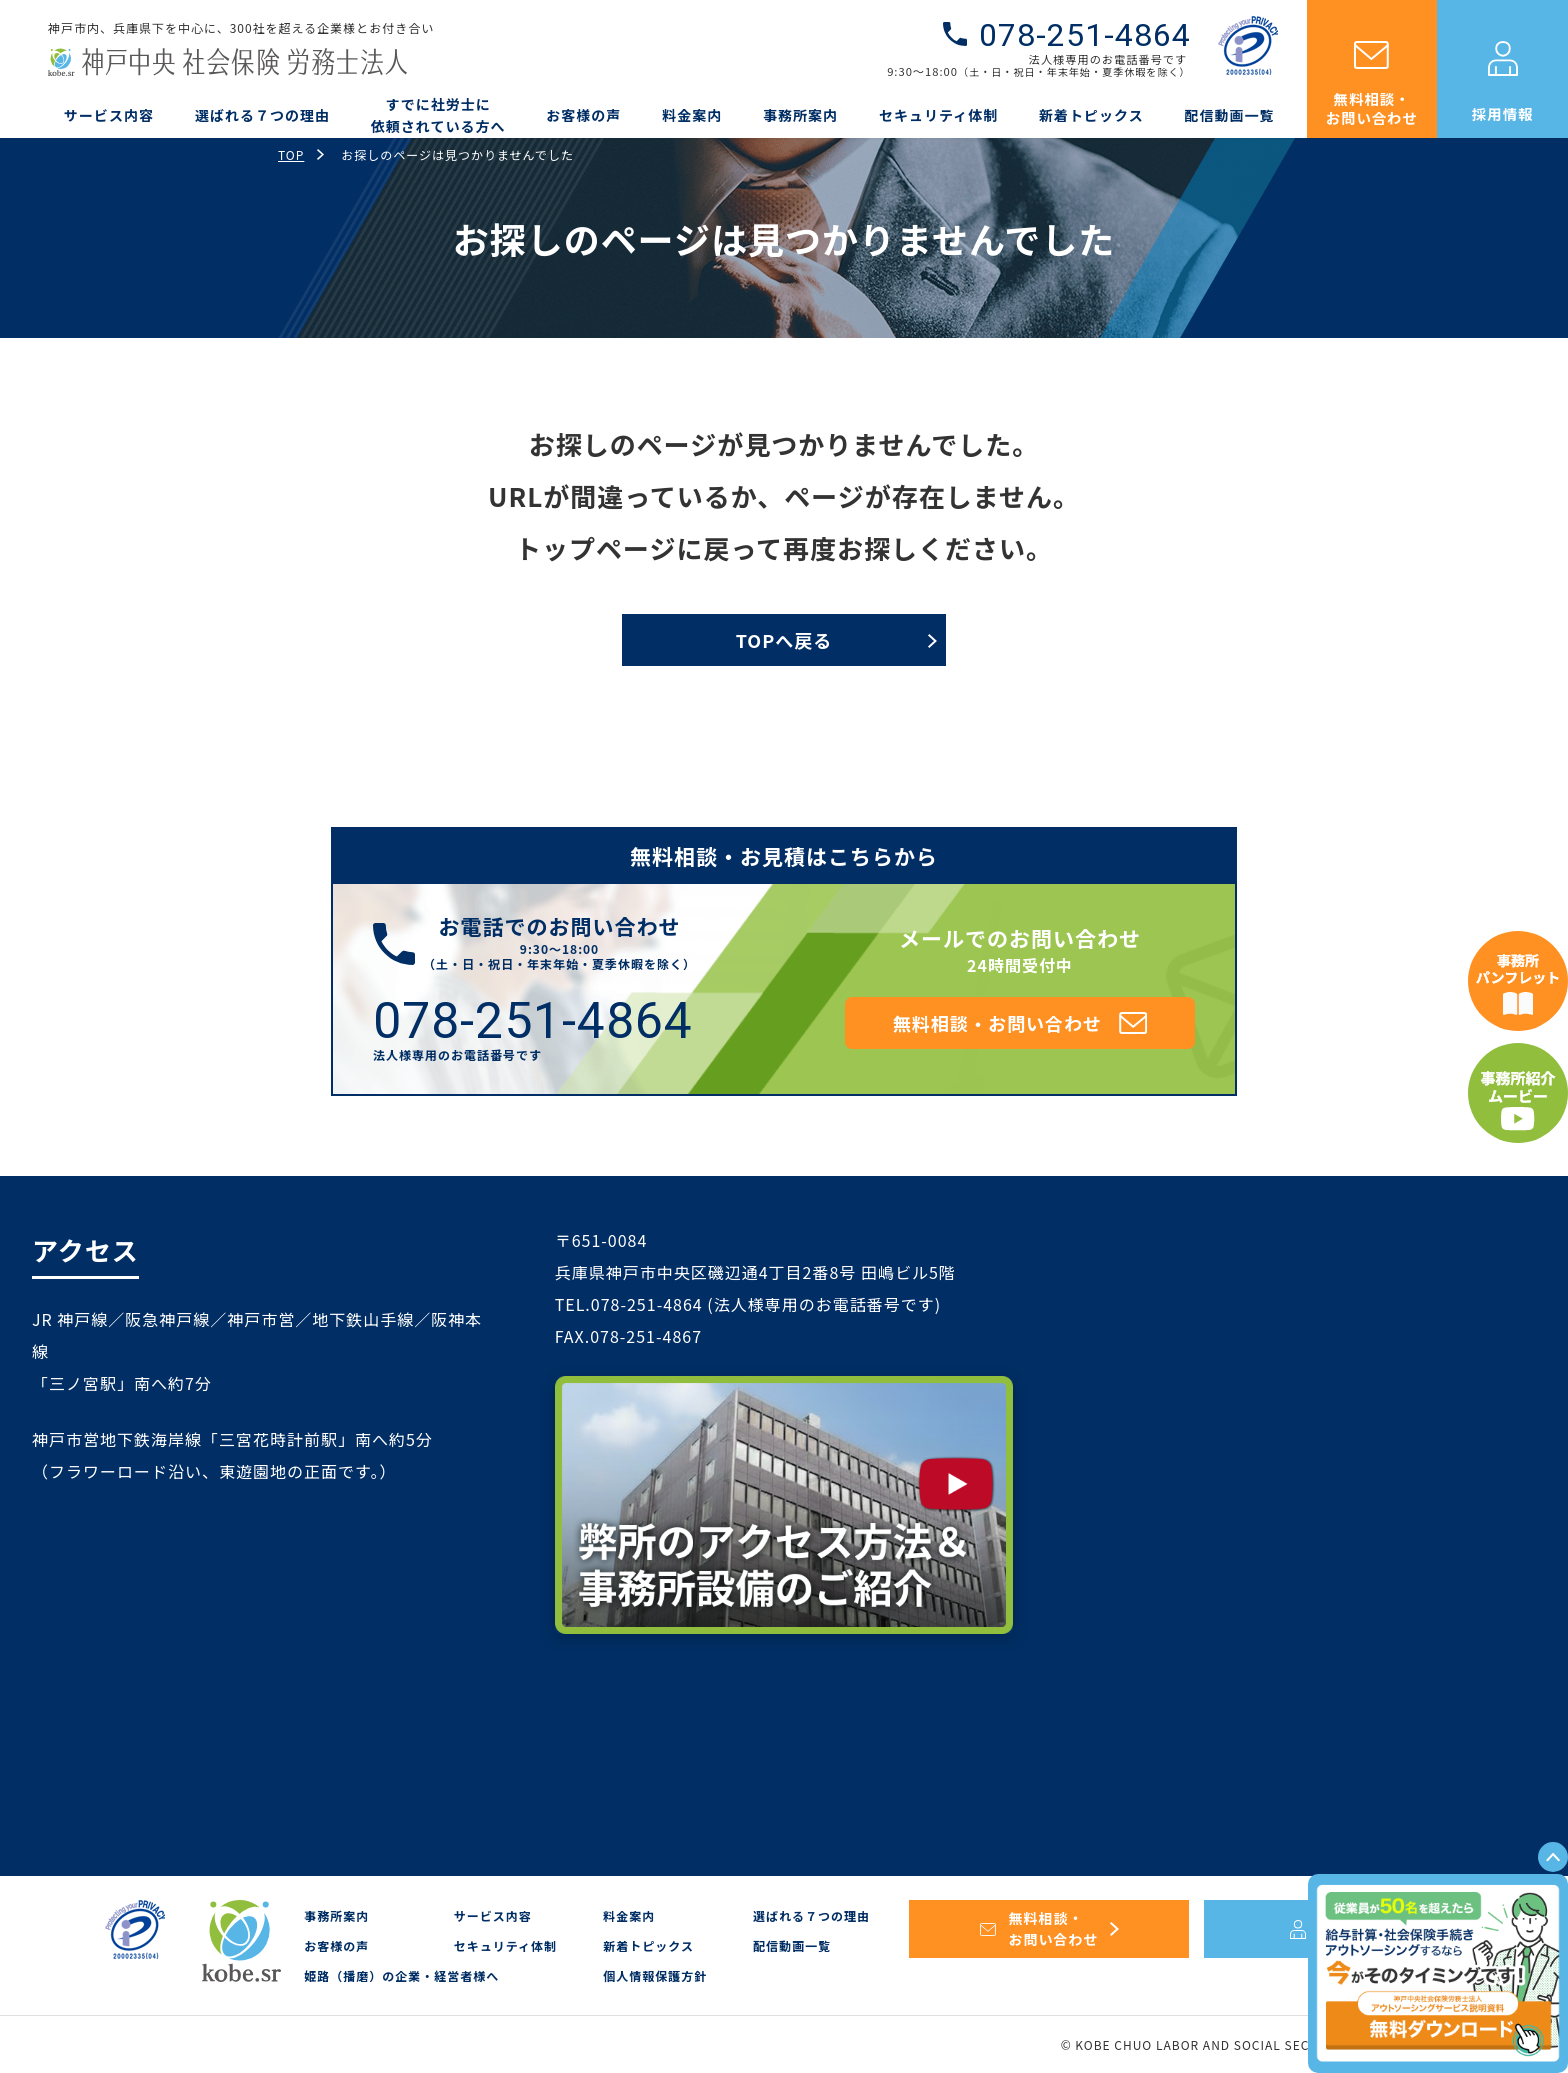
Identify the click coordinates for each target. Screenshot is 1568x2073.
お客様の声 (583, 115)
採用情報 (1503, 113)
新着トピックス (1091, 115)
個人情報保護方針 (655, 1975)
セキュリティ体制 (938, 115)
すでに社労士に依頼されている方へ (438, 115)
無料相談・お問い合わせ (1372, 108)
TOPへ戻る (784, 640)
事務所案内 (800, 115)
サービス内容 (109, 115)
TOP (291, 154)
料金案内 (692, 115)
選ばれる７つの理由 (262, 115)
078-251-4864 (1085, 35)
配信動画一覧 (1230, 115)
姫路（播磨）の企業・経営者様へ (401, 1975)
